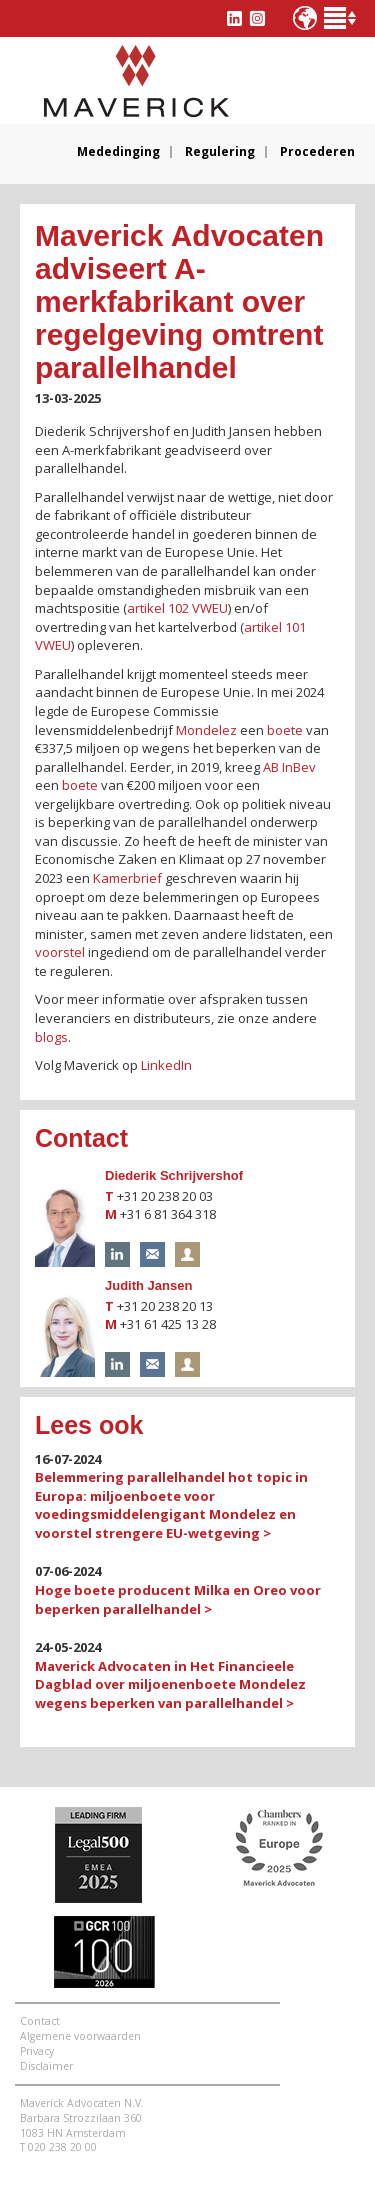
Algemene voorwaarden (80, 2036)
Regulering (220, 152)
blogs (51, 1037)
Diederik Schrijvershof (174, 1175)
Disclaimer (46, 2066)
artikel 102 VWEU (177, 608)
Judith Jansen (148, 1285)
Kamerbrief (127, 878)
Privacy (37, 2051)
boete (285, 730)
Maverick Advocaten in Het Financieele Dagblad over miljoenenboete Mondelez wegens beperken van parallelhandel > (170, 1684)
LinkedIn (166, 1065)
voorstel (60, 952)
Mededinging (118, 152)
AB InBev (289, 767)
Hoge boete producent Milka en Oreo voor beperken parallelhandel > (178, 1599)
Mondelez (206, 730)
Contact (40, 2021)
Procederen (317, 152)
